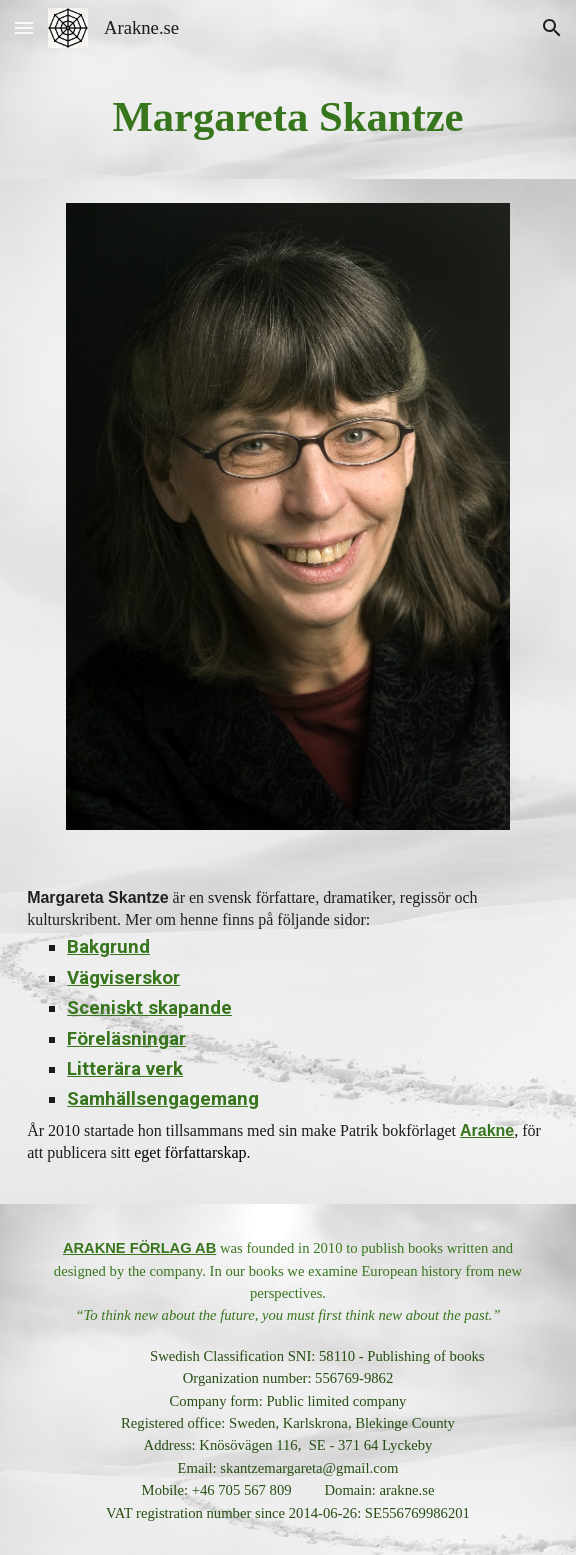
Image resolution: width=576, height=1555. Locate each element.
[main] (288, 117)
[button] (24, 27)
